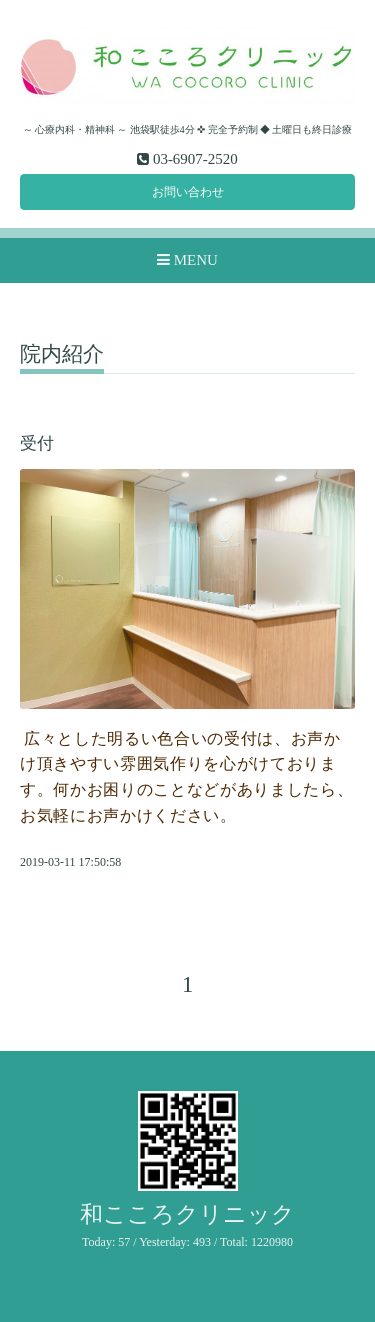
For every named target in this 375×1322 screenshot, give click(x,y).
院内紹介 (62, 355)
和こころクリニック (187, 1214)
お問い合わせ (188, 192)
